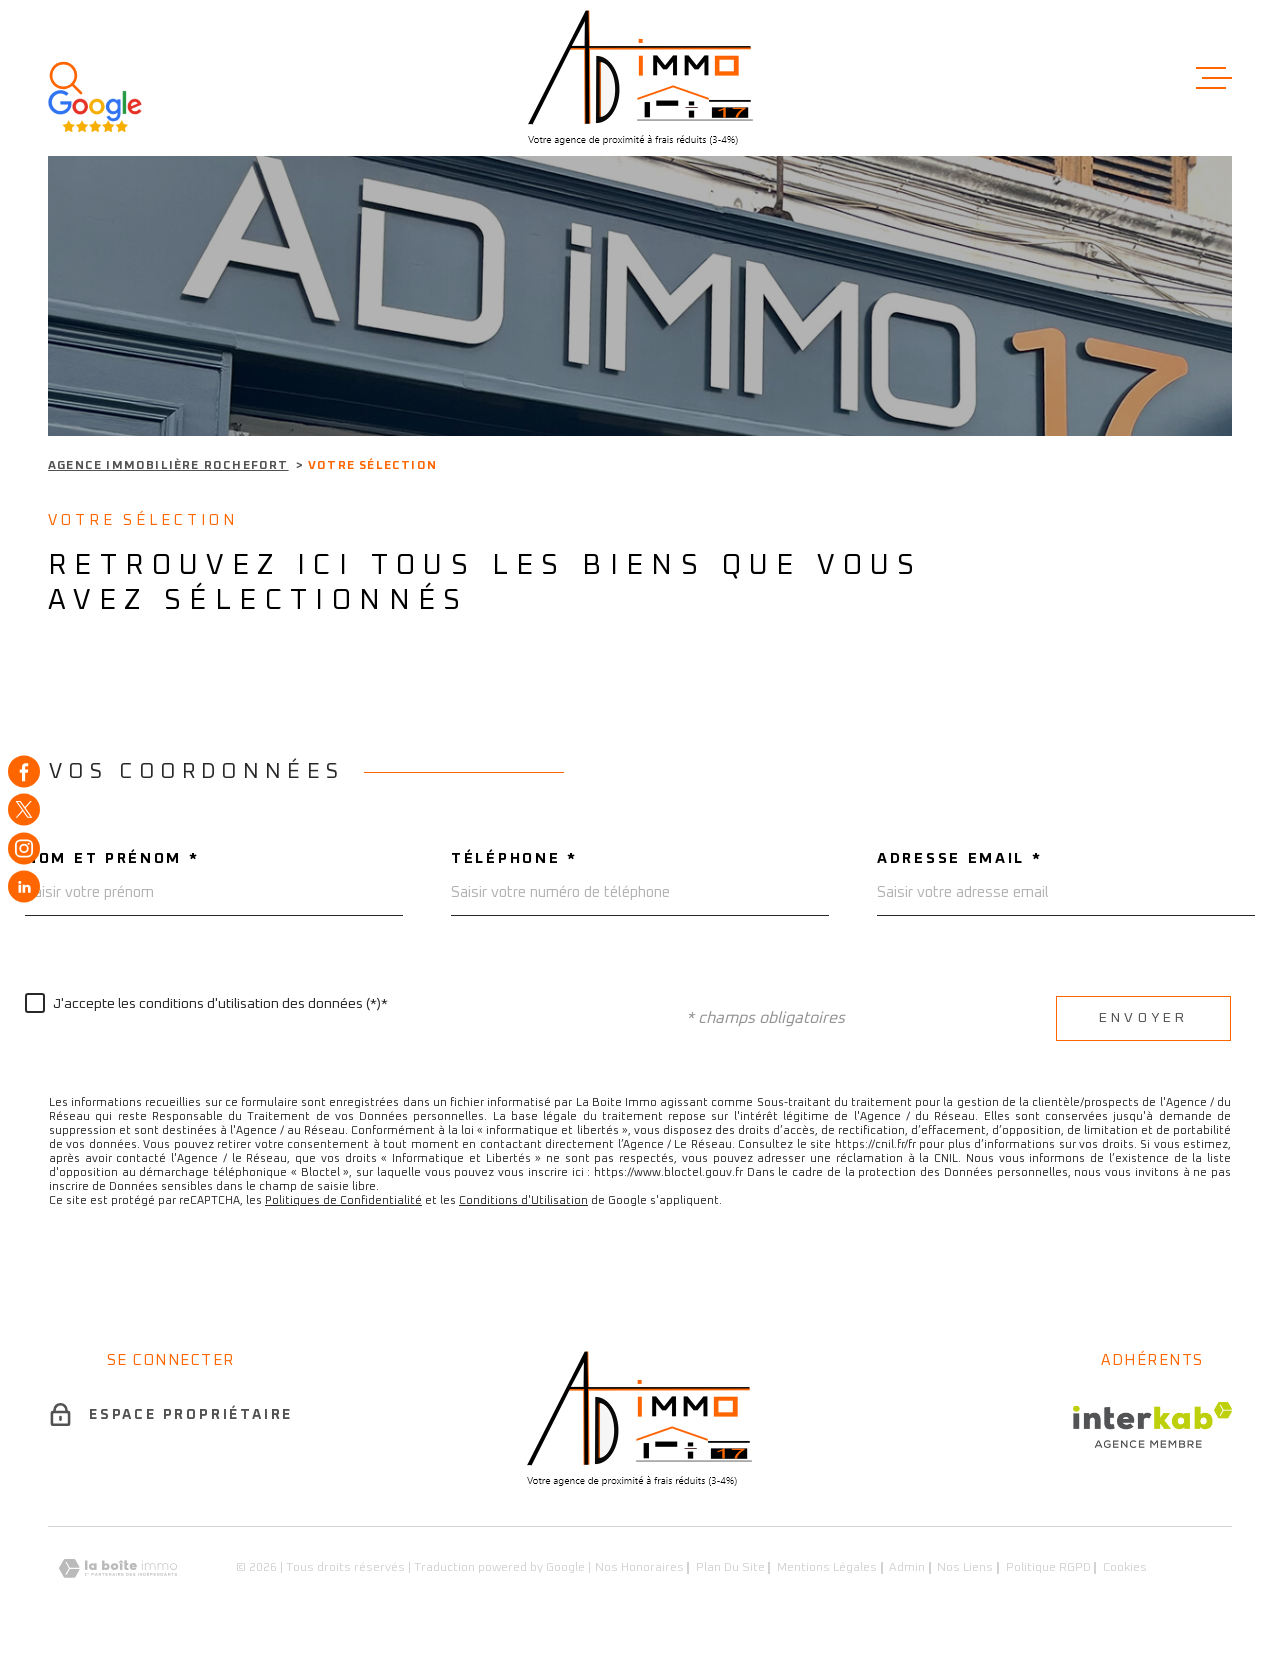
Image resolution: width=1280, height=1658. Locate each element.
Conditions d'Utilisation (523, 1200)
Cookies (1125, 1568)
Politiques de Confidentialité (343, 1200)
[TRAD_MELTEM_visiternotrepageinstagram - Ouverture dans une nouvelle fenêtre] (24, 848)
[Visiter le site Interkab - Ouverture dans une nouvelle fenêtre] (1152, 1425)
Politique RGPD (1048, 1568)
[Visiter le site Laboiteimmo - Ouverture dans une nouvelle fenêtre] (118, 1568)
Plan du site (730, 1568)
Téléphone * (514, 858)
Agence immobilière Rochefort (168, 466)
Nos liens (965, 1568)
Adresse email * (960, 858)
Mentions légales (827, 1568)
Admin (907, 1568)
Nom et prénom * (112, 858)
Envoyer (1143, 1018)
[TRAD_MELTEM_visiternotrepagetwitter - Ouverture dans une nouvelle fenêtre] (24, 810)
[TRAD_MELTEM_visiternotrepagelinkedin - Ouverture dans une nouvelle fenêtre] (24, 887)
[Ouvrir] (66, 78)
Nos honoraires (639, 1568)
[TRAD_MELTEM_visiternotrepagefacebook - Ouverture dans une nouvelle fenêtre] (24, 771)
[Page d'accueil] (640, 78)
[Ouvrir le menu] (1214, 78)
